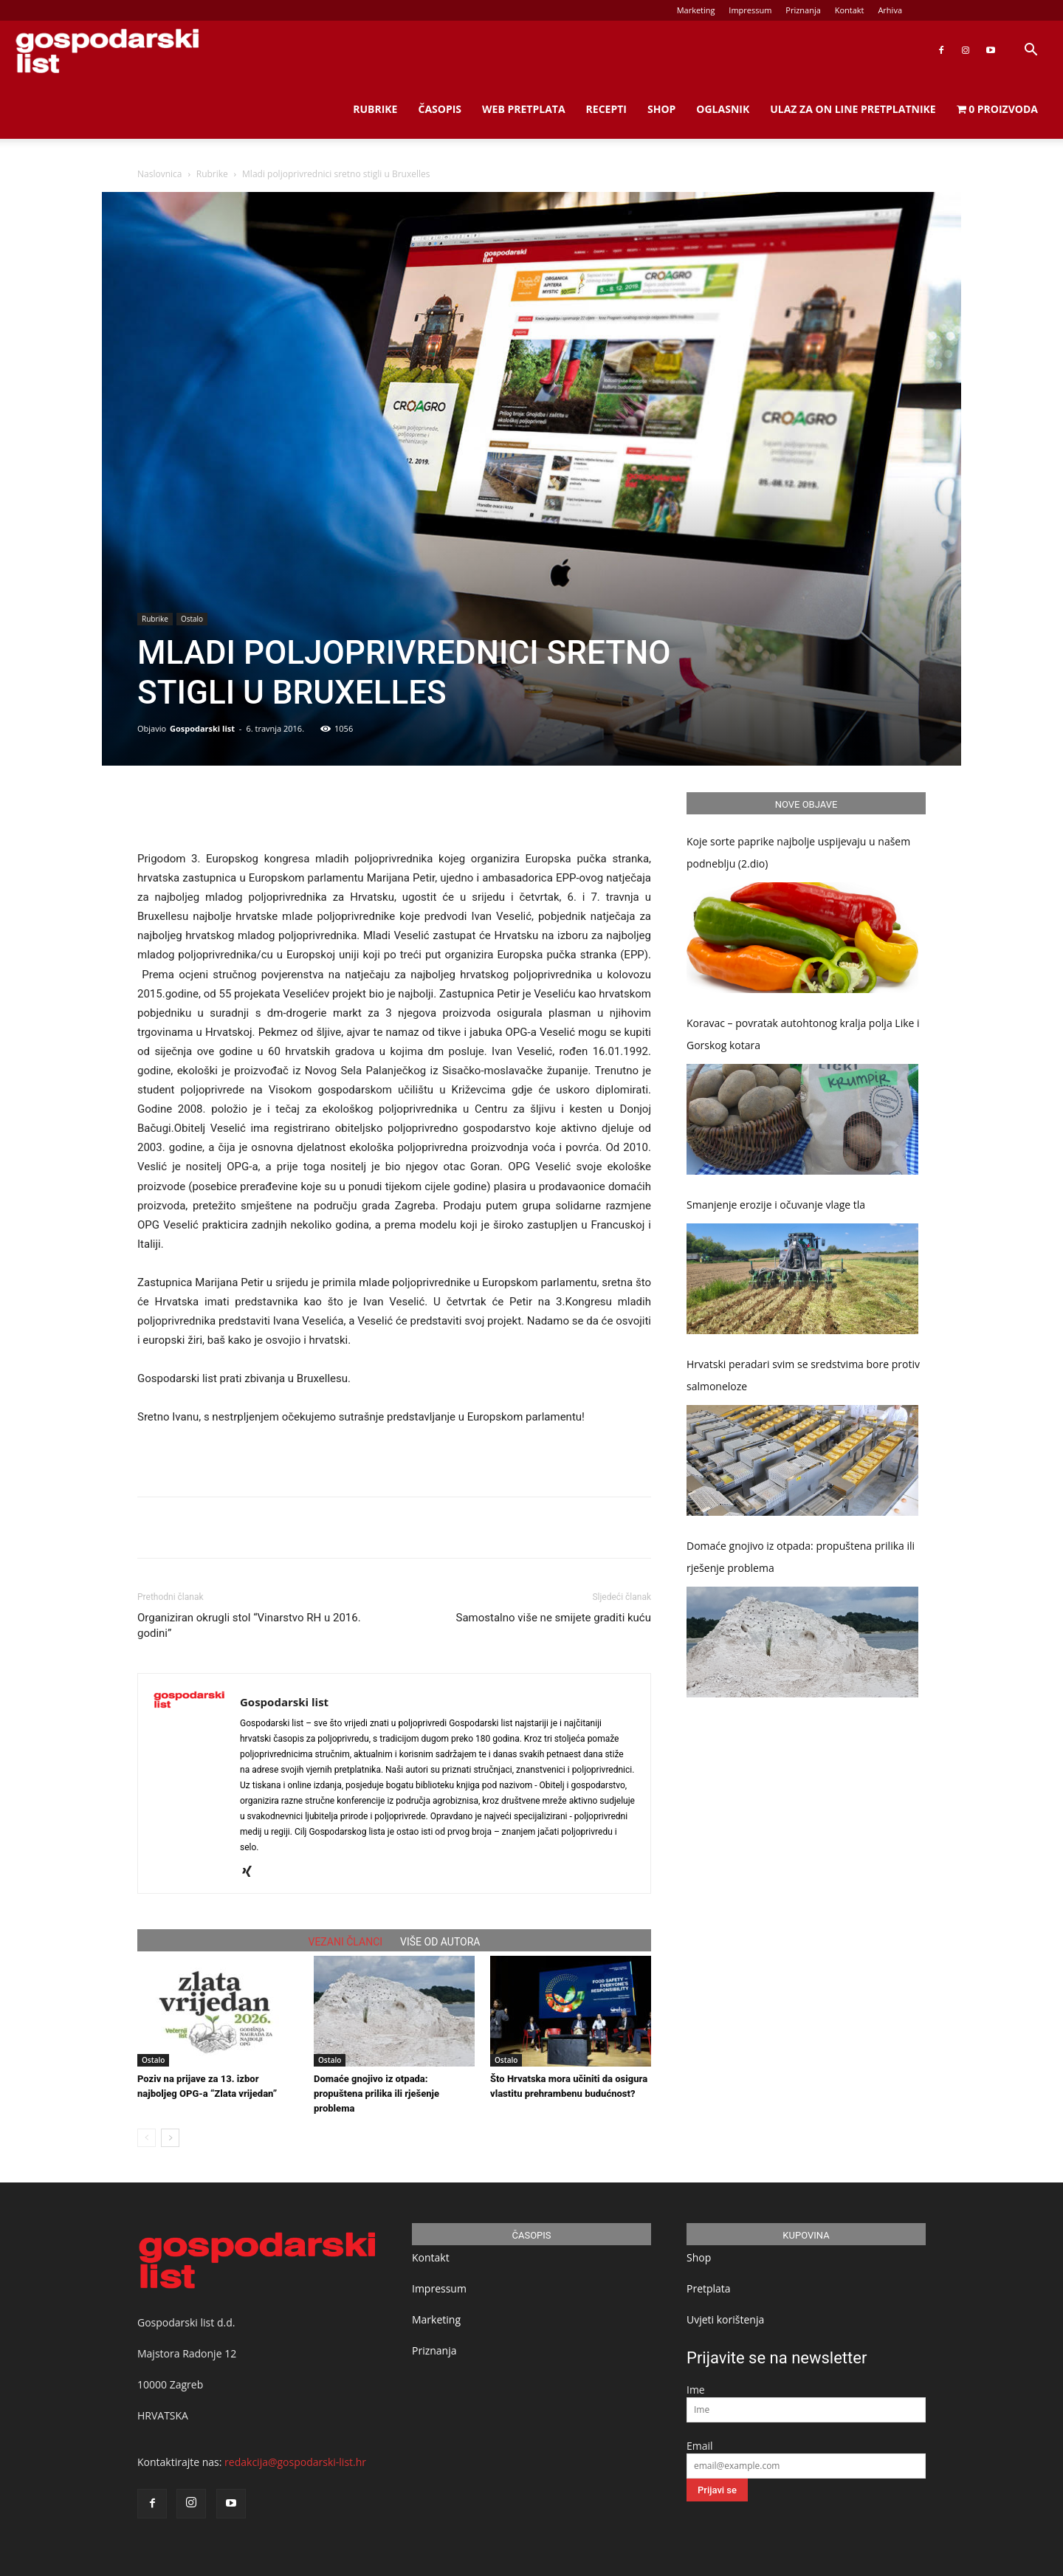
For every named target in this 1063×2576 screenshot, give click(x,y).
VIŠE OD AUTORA (440, 1942)
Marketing (696, 10)
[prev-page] (146, 2138)
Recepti (606, 109)
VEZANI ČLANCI (346, 1942)
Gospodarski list (202, 728)
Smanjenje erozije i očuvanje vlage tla (776, 1205)
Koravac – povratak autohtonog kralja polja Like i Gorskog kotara (803, 1034)
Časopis (439, 109)
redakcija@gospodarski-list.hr (295, 2462)
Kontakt (849, 10)
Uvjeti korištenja (725, 2319)
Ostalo (192, 619)
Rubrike (375, 109)
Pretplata (709, 2288)
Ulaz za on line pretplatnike (852, 109)
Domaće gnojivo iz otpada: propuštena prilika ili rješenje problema (376, 2093)
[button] (1030, 51)
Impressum (750, 10)
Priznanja (803, 10)
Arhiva (890, 10)
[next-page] (170, 2138)
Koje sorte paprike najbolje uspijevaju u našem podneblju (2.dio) (798, 852)
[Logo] (107, 50)
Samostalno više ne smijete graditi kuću (554, 1617)
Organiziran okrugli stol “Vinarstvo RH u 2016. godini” (249, 1625)
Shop (661, 109)
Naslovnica (159, 174)
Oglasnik (722, 109)
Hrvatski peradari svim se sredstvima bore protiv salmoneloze (803, 1375)
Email (700, 2446)
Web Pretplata (523, 109)
